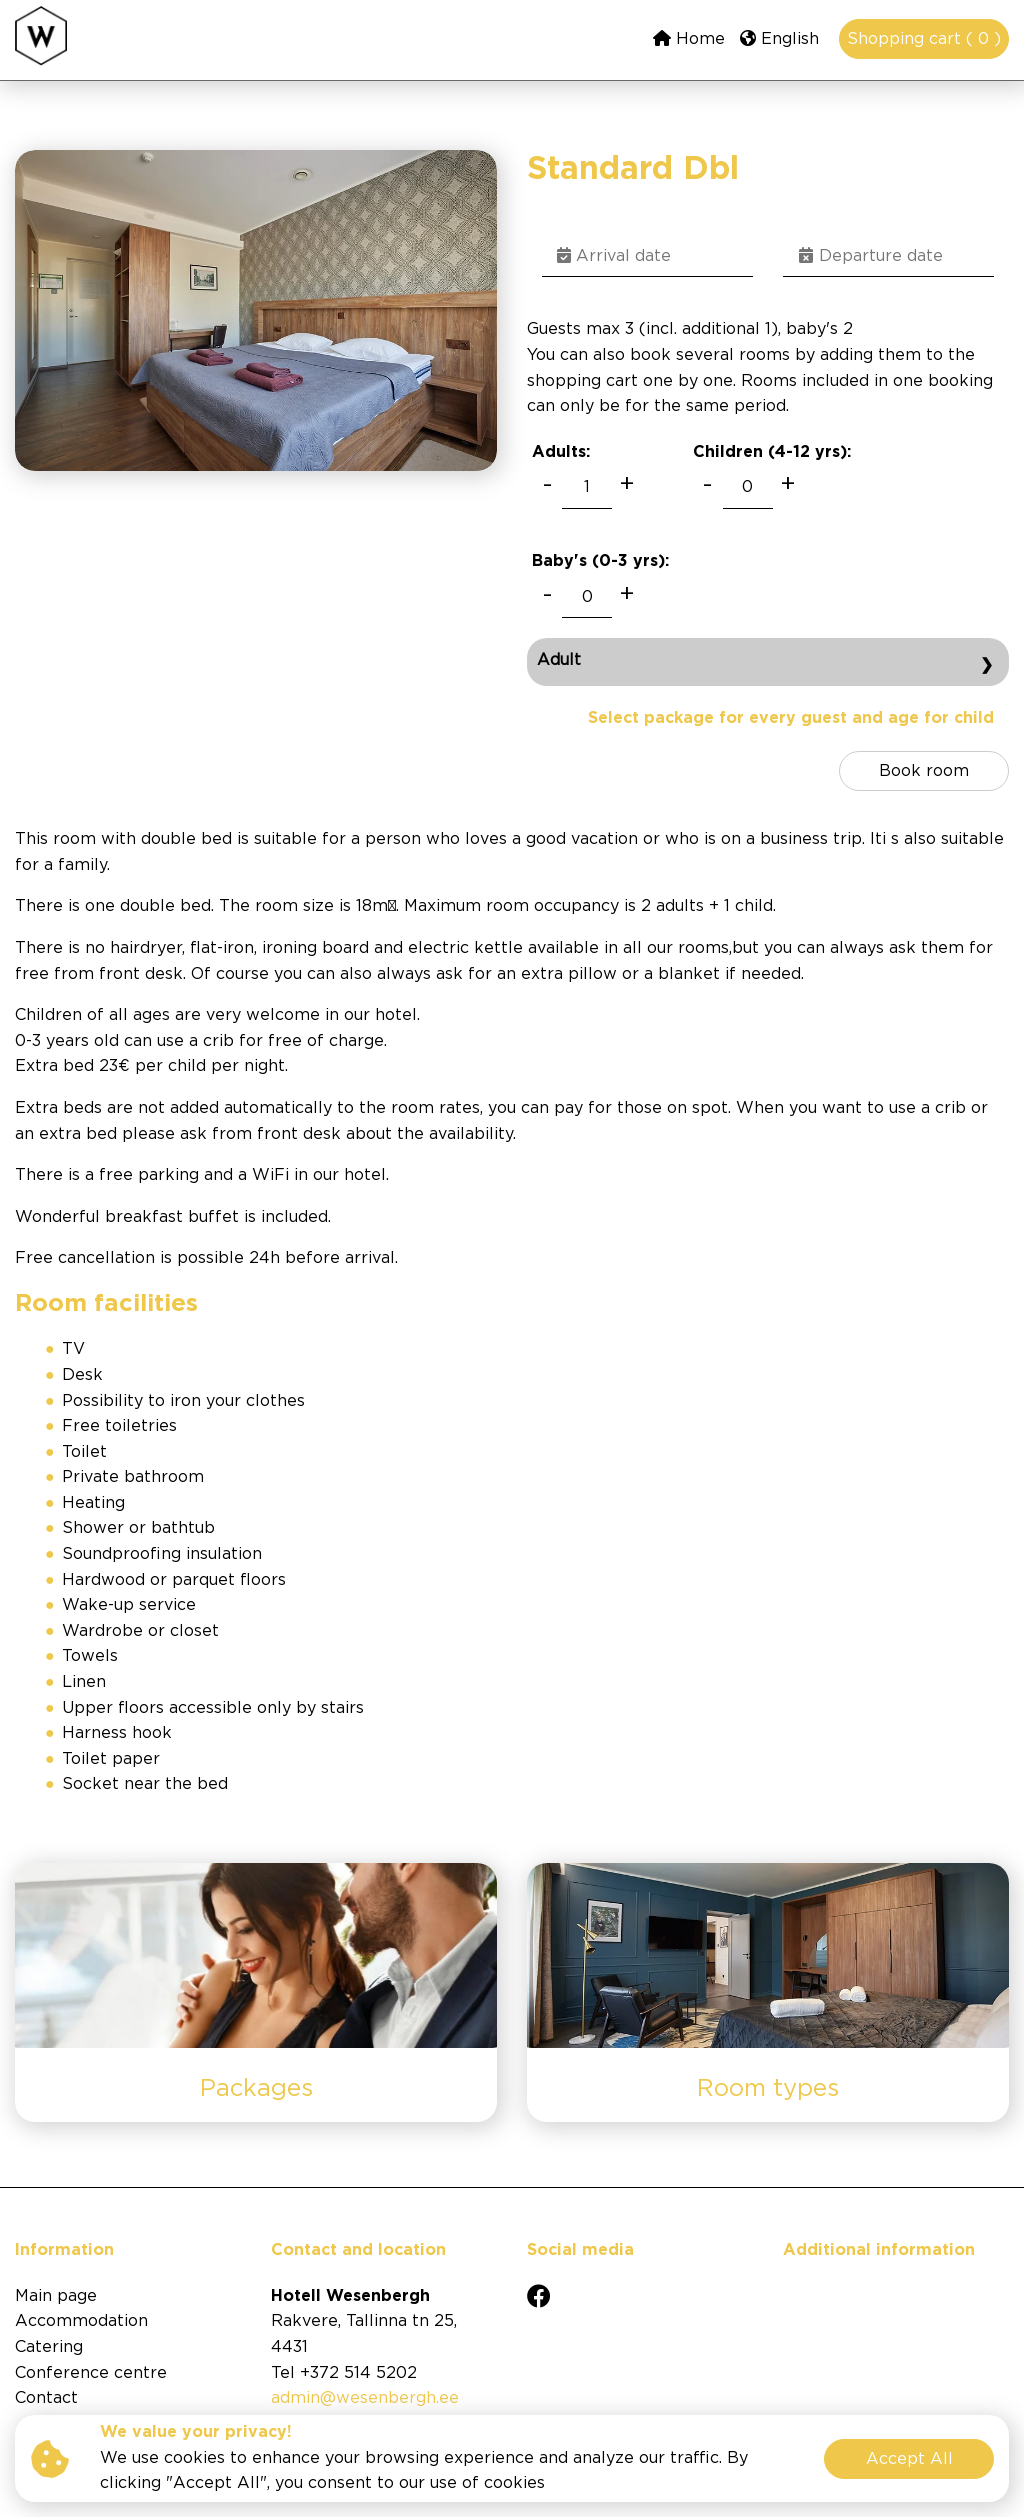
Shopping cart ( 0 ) (924, 39)
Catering (49, 2347)
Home (689, 38)
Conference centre (91, 2373)
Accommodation (81, 2321)
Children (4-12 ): (772, 452)
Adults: (561, 452)
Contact (46, 2398)
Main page (56, 2296)
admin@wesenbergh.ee (365, 2398)
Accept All (909, 2459)
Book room (924, 771)
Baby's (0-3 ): (600, 561)
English (779, 38)
